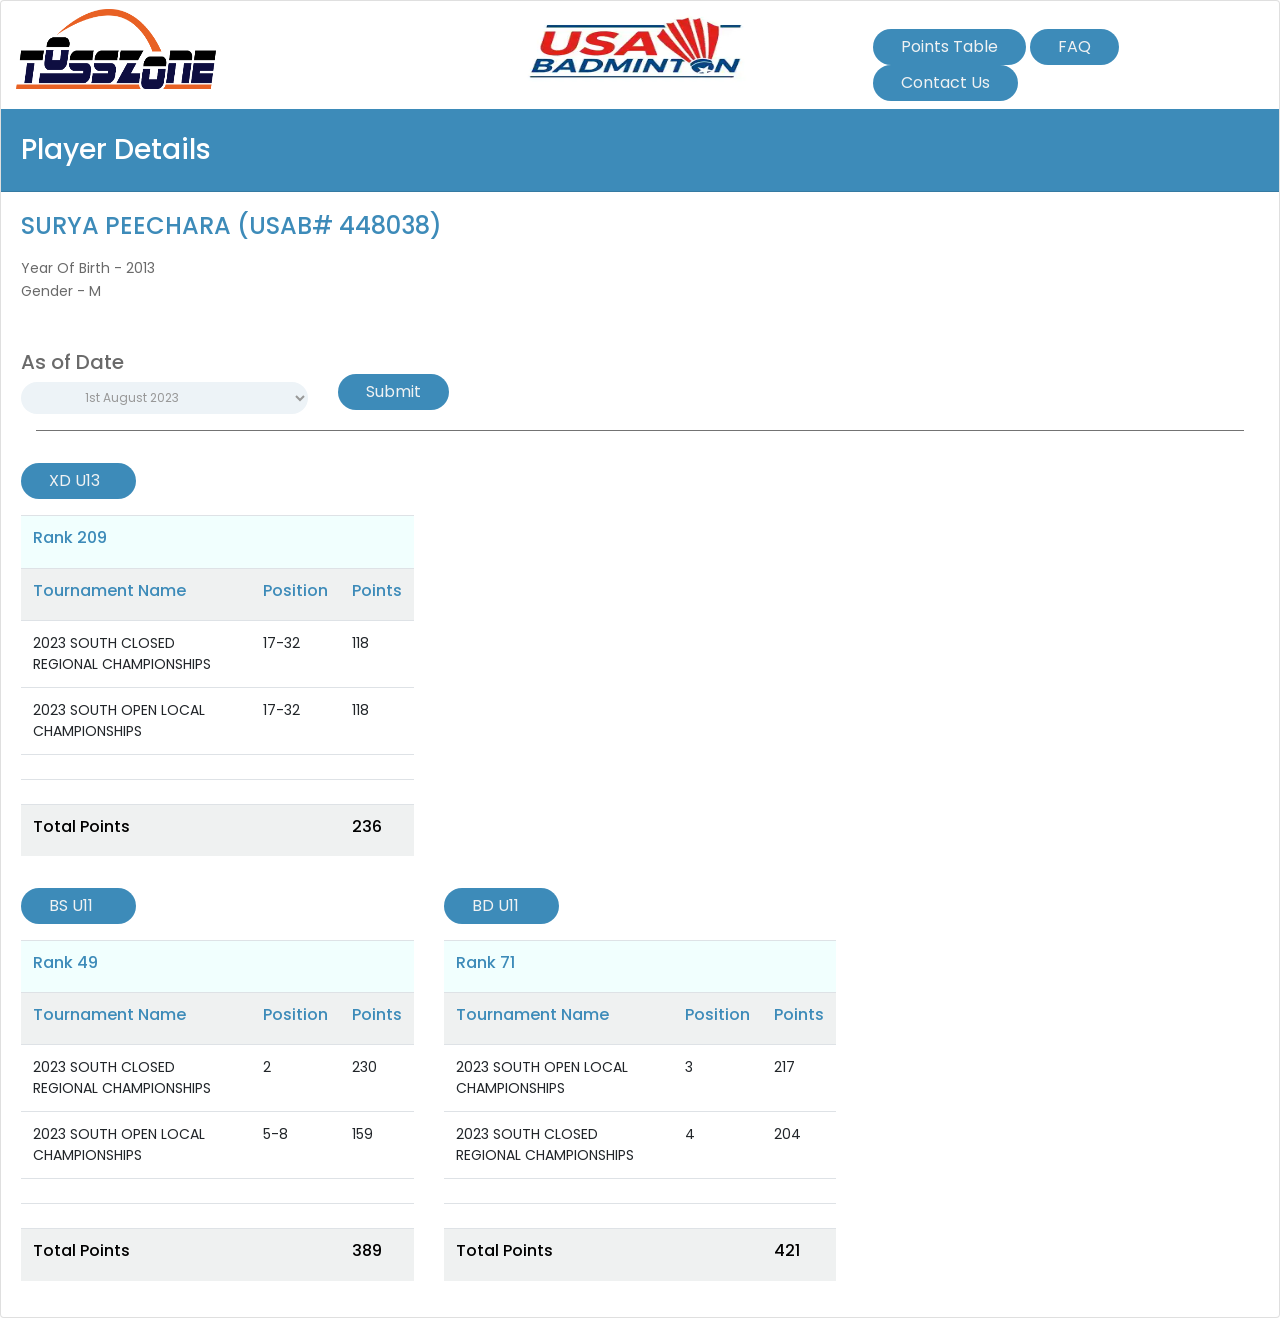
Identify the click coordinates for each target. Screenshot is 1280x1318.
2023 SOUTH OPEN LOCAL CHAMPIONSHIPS (119, 720)
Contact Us (945, 82)
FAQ (1074, 46)
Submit (393, 391)
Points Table (949, 46)
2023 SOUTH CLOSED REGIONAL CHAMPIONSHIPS (122, 653)
